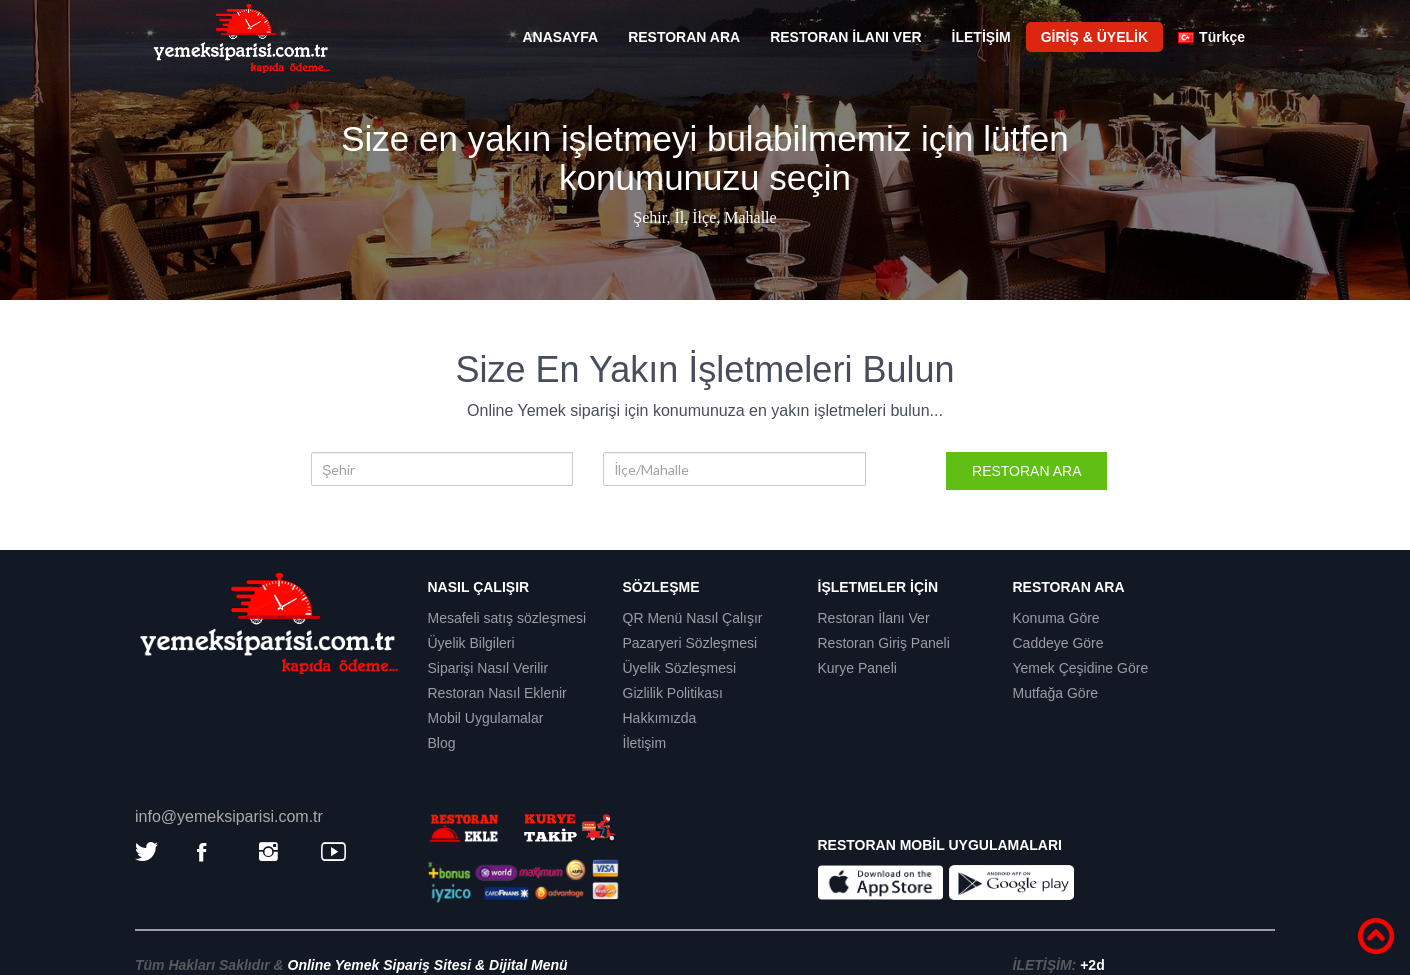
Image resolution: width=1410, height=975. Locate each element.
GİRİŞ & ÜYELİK (1094, 37)
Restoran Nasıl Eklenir (497, 693)
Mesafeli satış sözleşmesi (507, 618)
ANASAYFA (560, 37)
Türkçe (1211, 37)
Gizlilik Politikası (673, 693)
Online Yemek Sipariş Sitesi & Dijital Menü (428, 965)
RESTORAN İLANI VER (845, 37)
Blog (442, 743)
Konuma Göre (1056, 618)
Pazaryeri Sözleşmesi (690, 643)
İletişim (645, 743)
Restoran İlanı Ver (874, 618)
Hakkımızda (660, 718)
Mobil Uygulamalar (486, 718)
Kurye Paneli (857, 668)
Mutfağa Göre (1056, 693)
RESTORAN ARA (684, 37)
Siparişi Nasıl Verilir (488, 668)
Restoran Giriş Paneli (884, 643)
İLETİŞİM (981, 37)
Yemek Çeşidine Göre (1081, 668)
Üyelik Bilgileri (471, 643)
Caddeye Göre (1058, 643)
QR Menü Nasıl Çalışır (693, 618)
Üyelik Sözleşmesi (680, 668)
